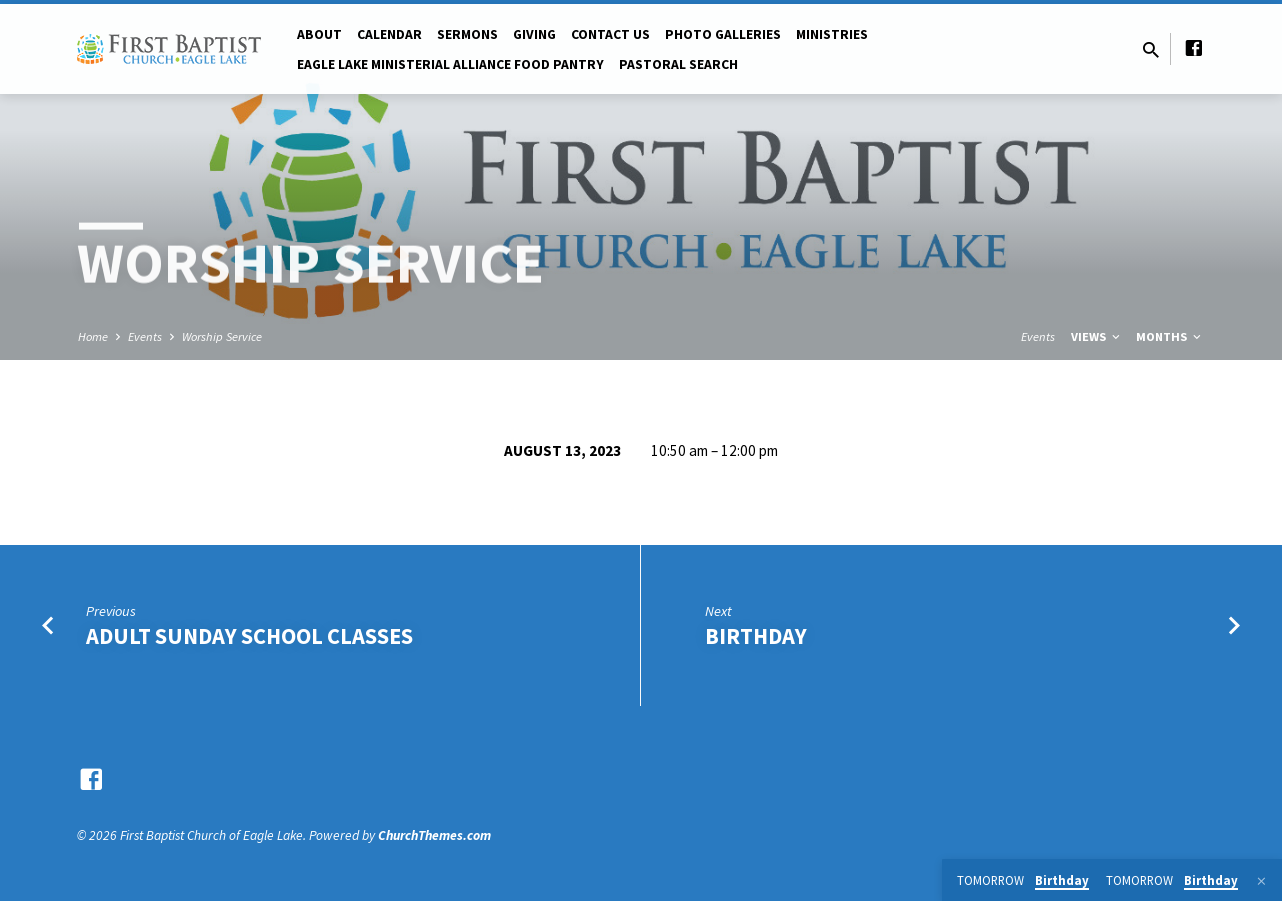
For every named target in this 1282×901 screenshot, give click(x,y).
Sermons (467, 34)
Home (93, 336)
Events (145, 336)
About (319, 34)
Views (1097, 336)
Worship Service (222, 336)
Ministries (832, 34)
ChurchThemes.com (434, 835)
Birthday (756, 636)
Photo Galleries (723, 34)
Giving (534, 34)
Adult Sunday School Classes (249, 636)
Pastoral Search (678, 64)
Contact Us (610, 34)
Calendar (389, 34)
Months (1170, 336)
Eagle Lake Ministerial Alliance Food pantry (450, 64)
